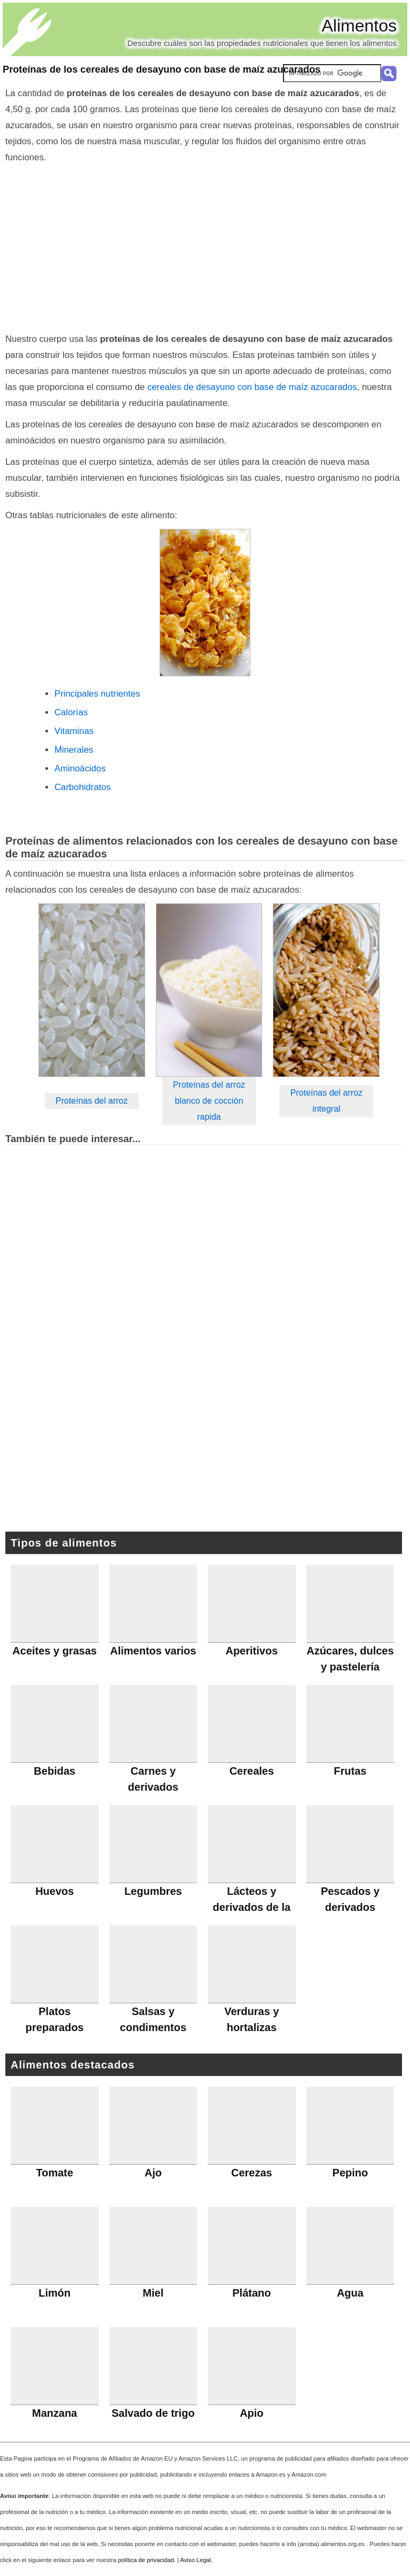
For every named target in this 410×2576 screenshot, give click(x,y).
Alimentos (359, 25)
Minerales (73, 750)
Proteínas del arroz (92, 1100)
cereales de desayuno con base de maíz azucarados (252, 387)
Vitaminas (73, 731)
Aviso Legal (195, 2560)
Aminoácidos (80, 768)
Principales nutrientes (97, 694)
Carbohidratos (82, 787)
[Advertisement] (204, 246)
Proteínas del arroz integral (326, 1100)
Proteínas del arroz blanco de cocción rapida (209, 1100)
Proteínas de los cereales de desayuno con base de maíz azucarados (161, 69)
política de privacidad (146, 2560)
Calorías (71, 712)
